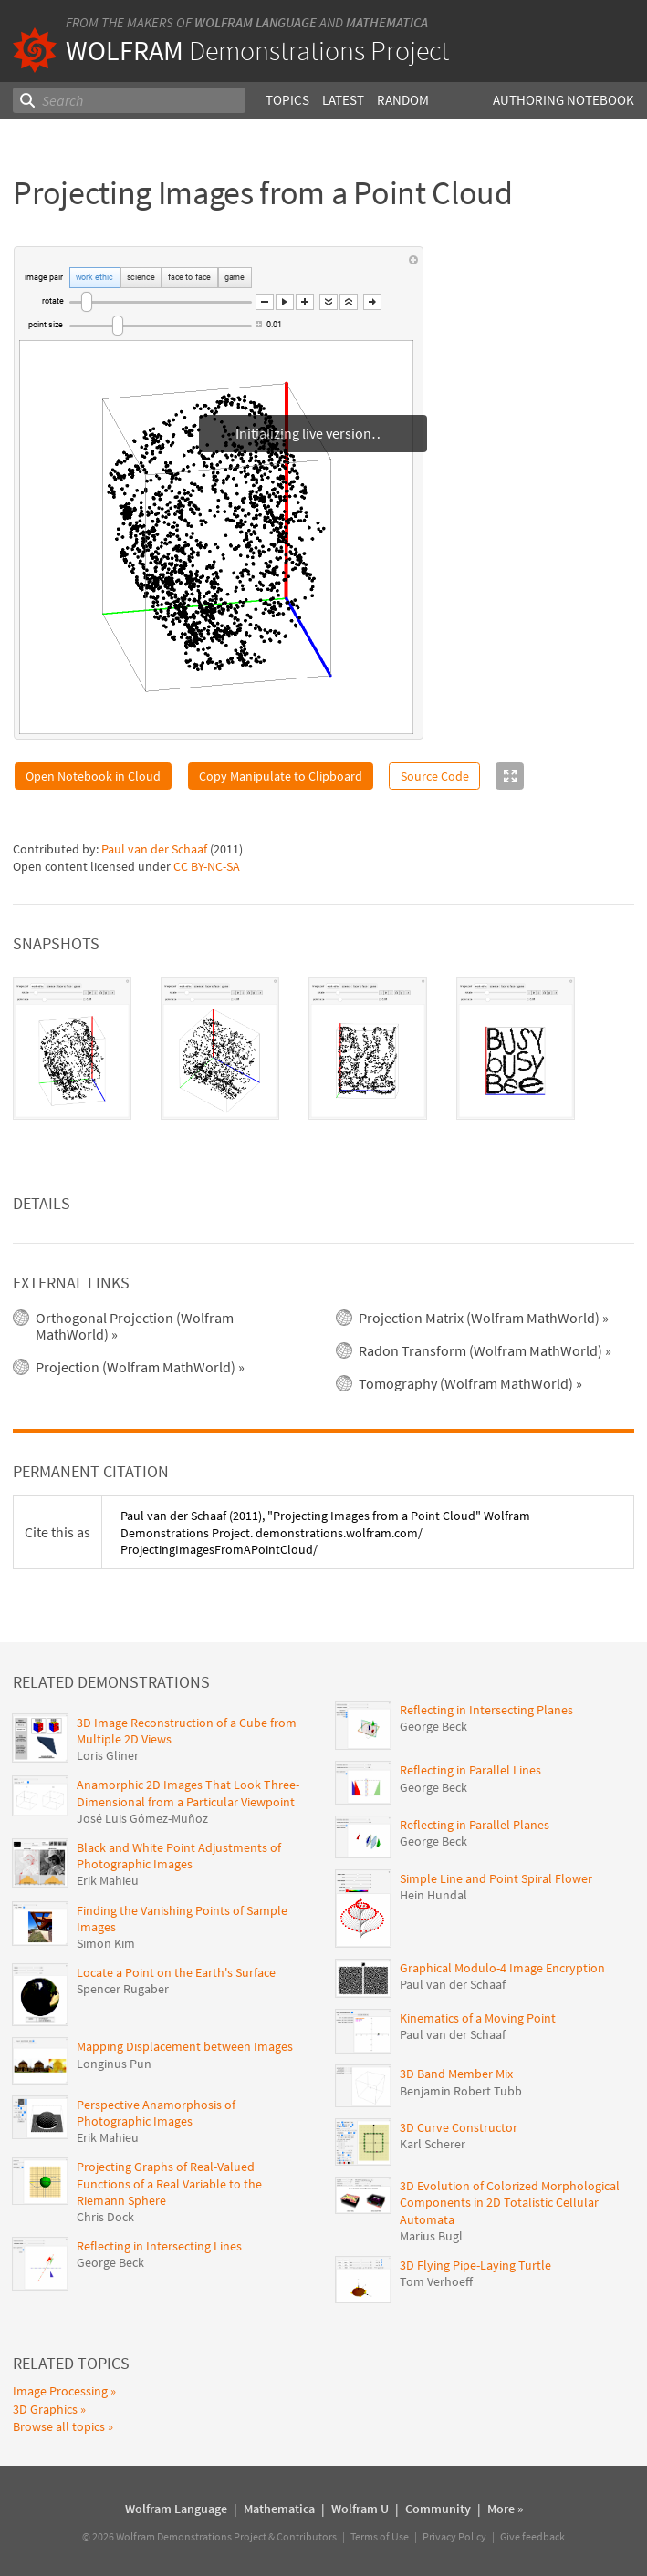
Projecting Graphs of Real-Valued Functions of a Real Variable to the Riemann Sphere (169, 2183)
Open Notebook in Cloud (93, 776)
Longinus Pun (114, 2063)
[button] (265, 302)
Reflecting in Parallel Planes (474, 1824)
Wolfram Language (255, 22)
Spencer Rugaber (123, 1989)
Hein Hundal (433, 1895)
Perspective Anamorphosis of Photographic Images (156, 2112)
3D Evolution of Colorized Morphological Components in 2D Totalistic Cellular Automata (510, 2202)
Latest (342, 100)
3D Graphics (45, 2409)
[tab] (72, 1048)
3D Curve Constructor (458, 2127)
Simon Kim (106, 1943)
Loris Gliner (108, 1755)
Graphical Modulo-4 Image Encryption (502, 1968)
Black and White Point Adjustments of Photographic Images (179, 1855)
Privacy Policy (454, 2536)
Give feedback (532, 2536)
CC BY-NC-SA (206, 866)
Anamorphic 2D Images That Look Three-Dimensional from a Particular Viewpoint (188, 1792)
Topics (287, 100)
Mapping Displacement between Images (185, 2046)
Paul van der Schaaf (154, 849)
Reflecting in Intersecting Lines (159, 2246)
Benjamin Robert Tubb (461, 2091)
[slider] (160, 302)
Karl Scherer (432, 2144)
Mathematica (387, 22)
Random (402, 100)
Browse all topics (59, 2426)
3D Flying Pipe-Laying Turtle (475, 2265)
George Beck (110, 2262)
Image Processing (60, 2391)
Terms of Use (379, 2536)
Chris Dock (105, 2217)
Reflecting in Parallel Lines (470, 1770)
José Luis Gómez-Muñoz (142, 1818)
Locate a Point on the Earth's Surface (176, 1972)
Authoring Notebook (563, 100)
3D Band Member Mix (456, 2073)
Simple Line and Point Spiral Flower (496, 1878)
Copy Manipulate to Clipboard (280, 776)
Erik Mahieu (108, 1880)
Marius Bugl (431, 2236)
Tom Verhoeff (436, 2281)
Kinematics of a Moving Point (478, 2018)
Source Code (435, 776)
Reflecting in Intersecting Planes (486, 1710)
